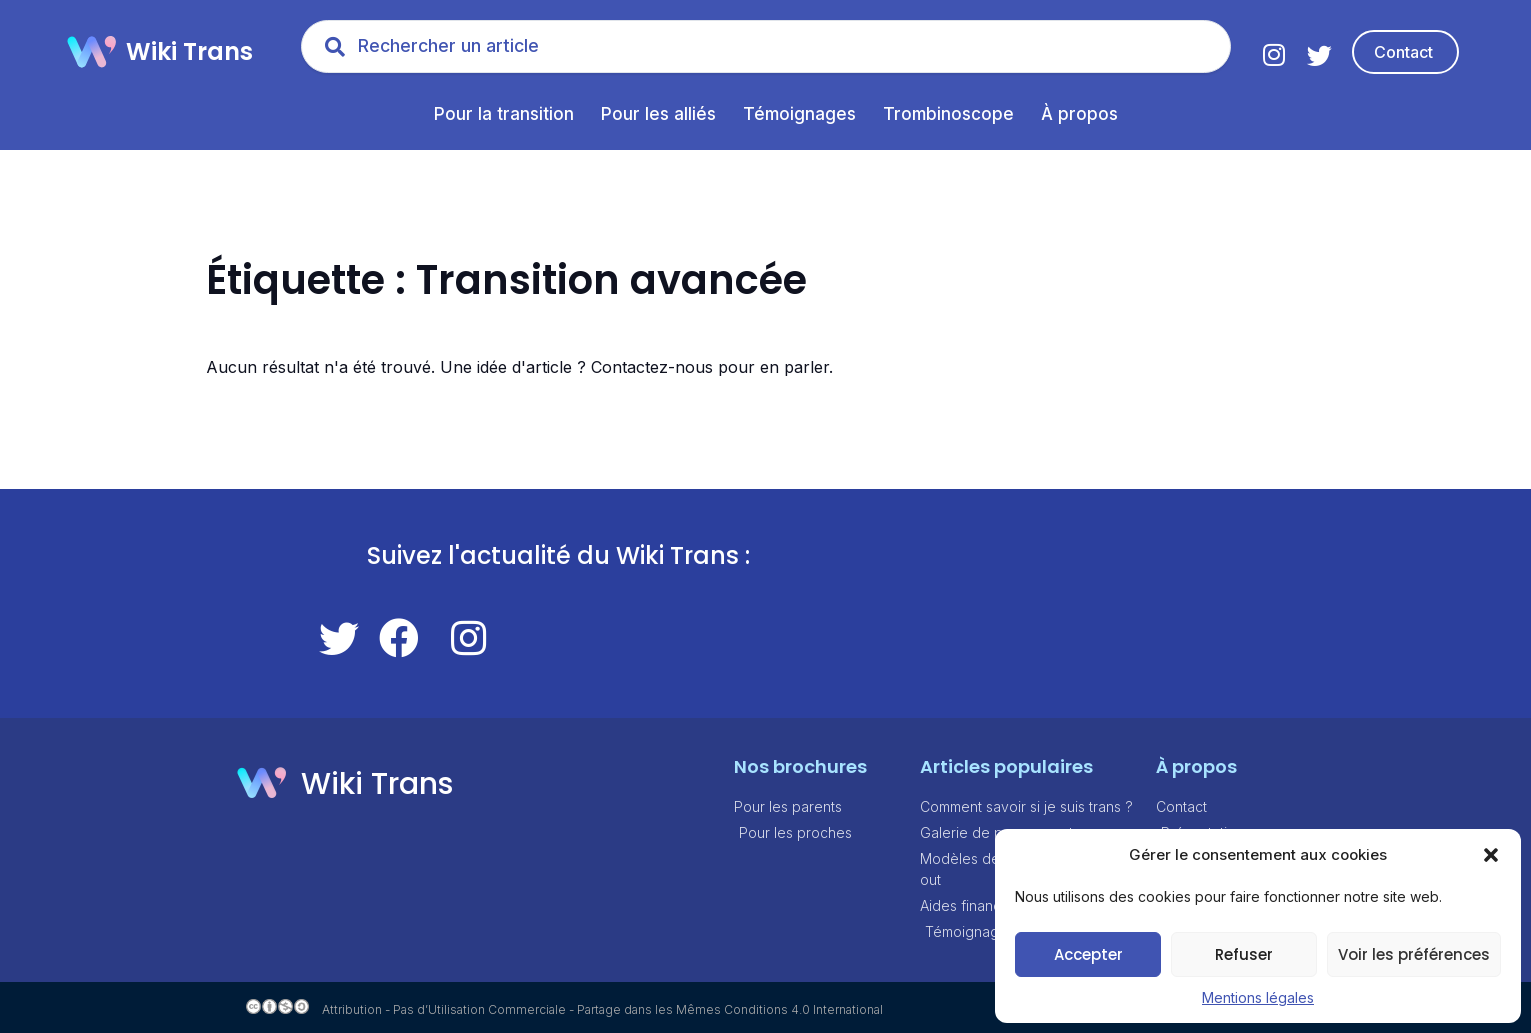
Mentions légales (1258, 997)
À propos (1079, 114)
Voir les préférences (1414, 954)
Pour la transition (504, 114)
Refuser (1244, 954)
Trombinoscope (948, 114)
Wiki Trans (189, 51)
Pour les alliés (658, 114)
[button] (1491, 855)
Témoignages (799, 114)
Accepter (1088, 954)
